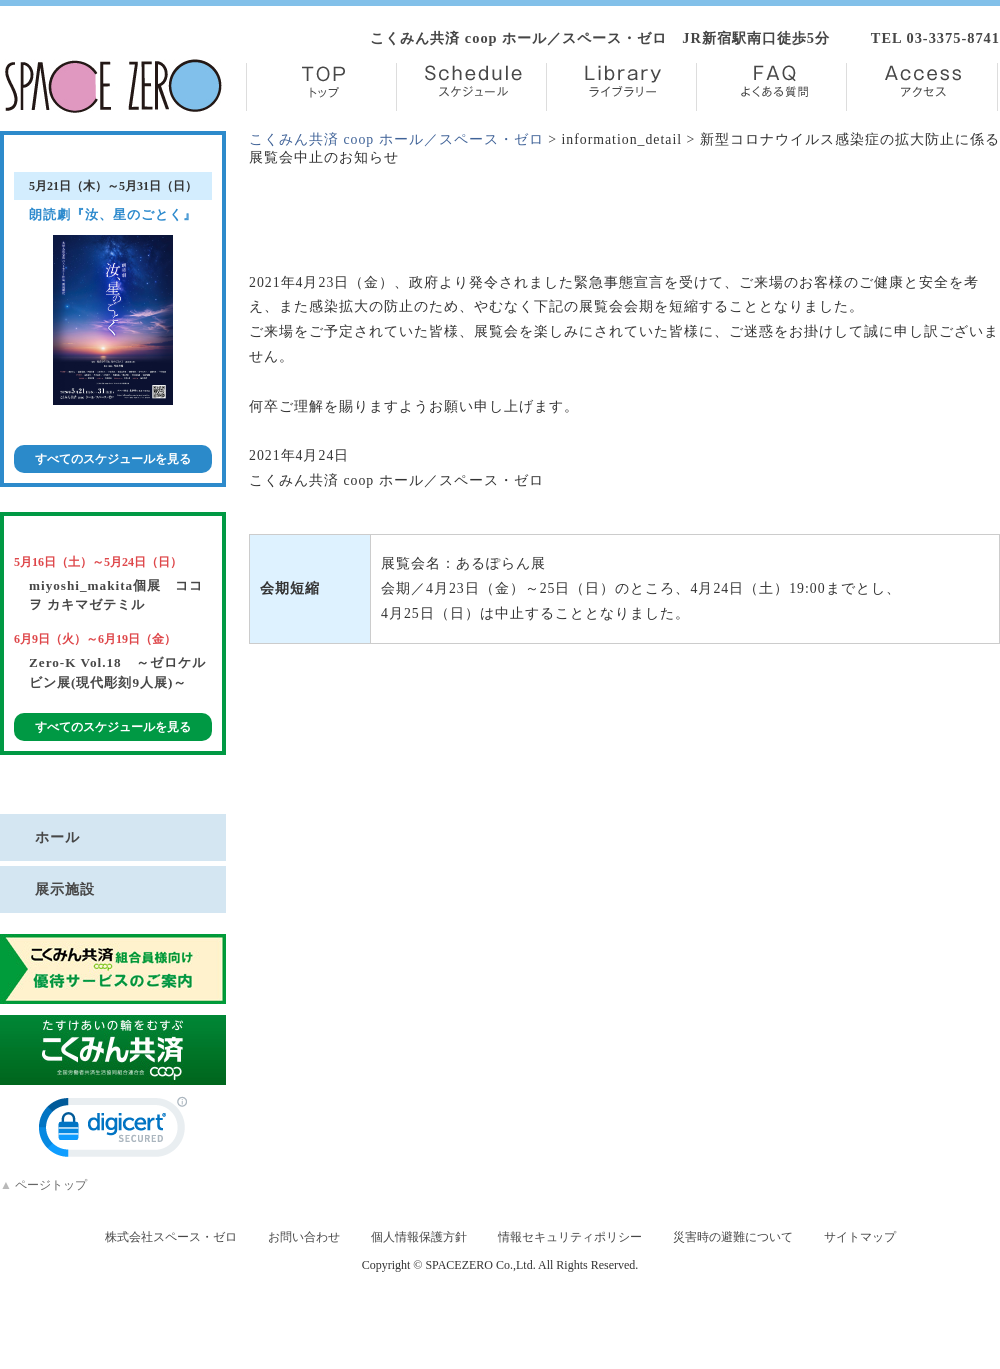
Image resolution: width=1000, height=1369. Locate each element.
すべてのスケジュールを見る (113, 459)
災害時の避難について (733, 1237)
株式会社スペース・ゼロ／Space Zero (113, 86)
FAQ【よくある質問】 (771, 87)
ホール (57, 837)
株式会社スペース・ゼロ (171, 1237)
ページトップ (43, 1185)
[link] (113, 1131)
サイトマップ (860, 1237)
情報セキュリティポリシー (570, 1237)
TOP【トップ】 (321, 87)
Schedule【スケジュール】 (471, 87)
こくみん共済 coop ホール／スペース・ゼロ (396, 139)
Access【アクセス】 (922, 87)
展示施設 (65, 889)
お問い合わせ (304, 1237)
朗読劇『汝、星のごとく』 (113, 214)
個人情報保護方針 (419, 1237)
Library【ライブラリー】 (621, 87)
